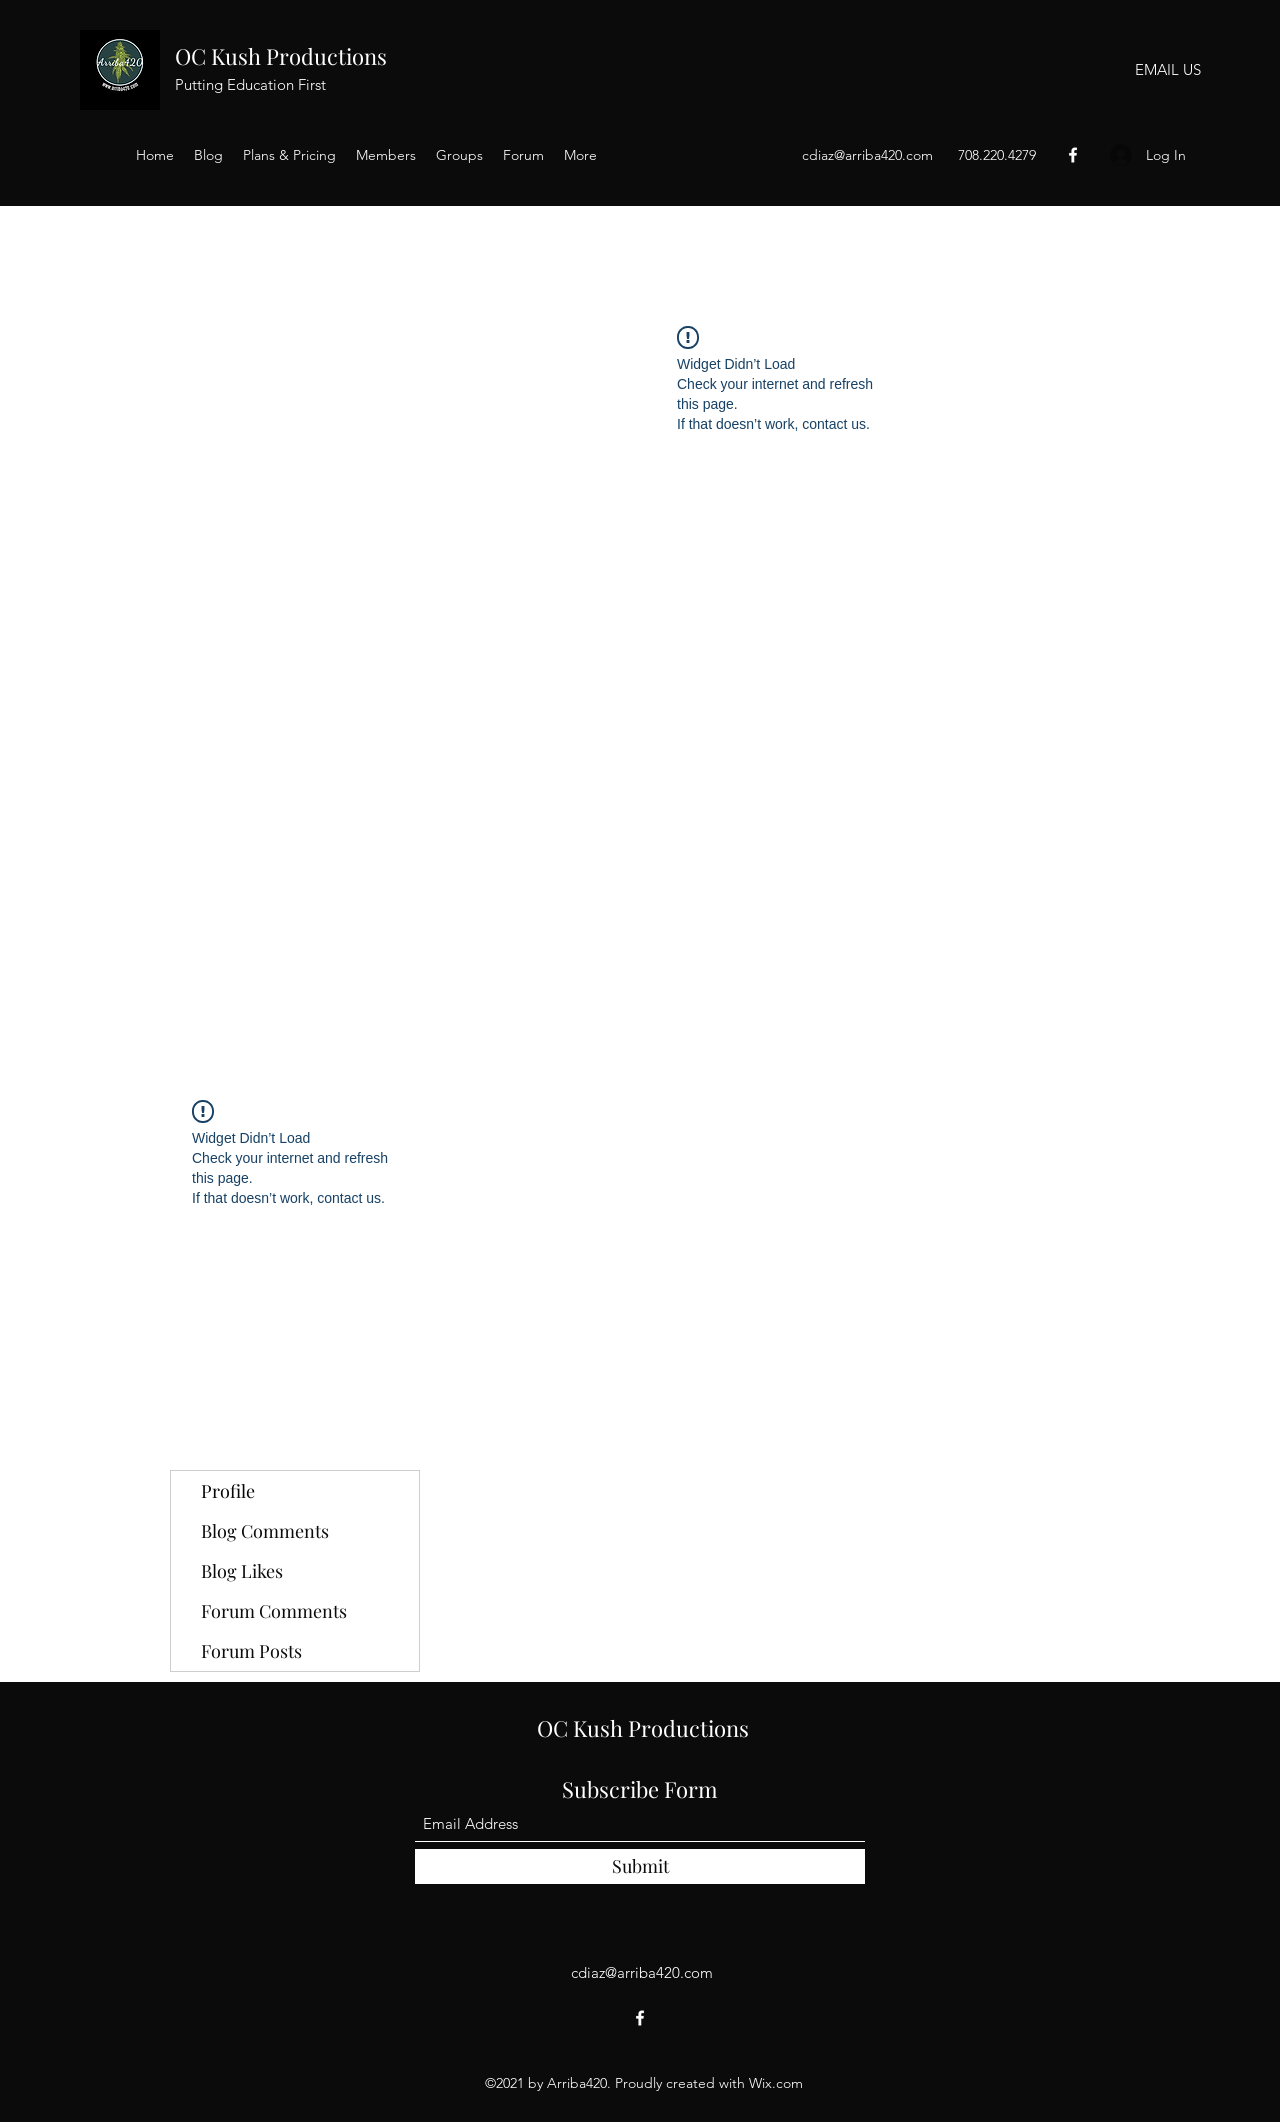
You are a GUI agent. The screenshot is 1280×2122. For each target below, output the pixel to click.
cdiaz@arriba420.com (867, 155)
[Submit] (640, 1866)
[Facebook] (1073, 155)
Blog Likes (242, 1571)
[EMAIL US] (1167, 70)
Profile (228, 1491)
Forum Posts (251, 1651)
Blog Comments (265, 1531)
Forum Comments (274, 1611)
